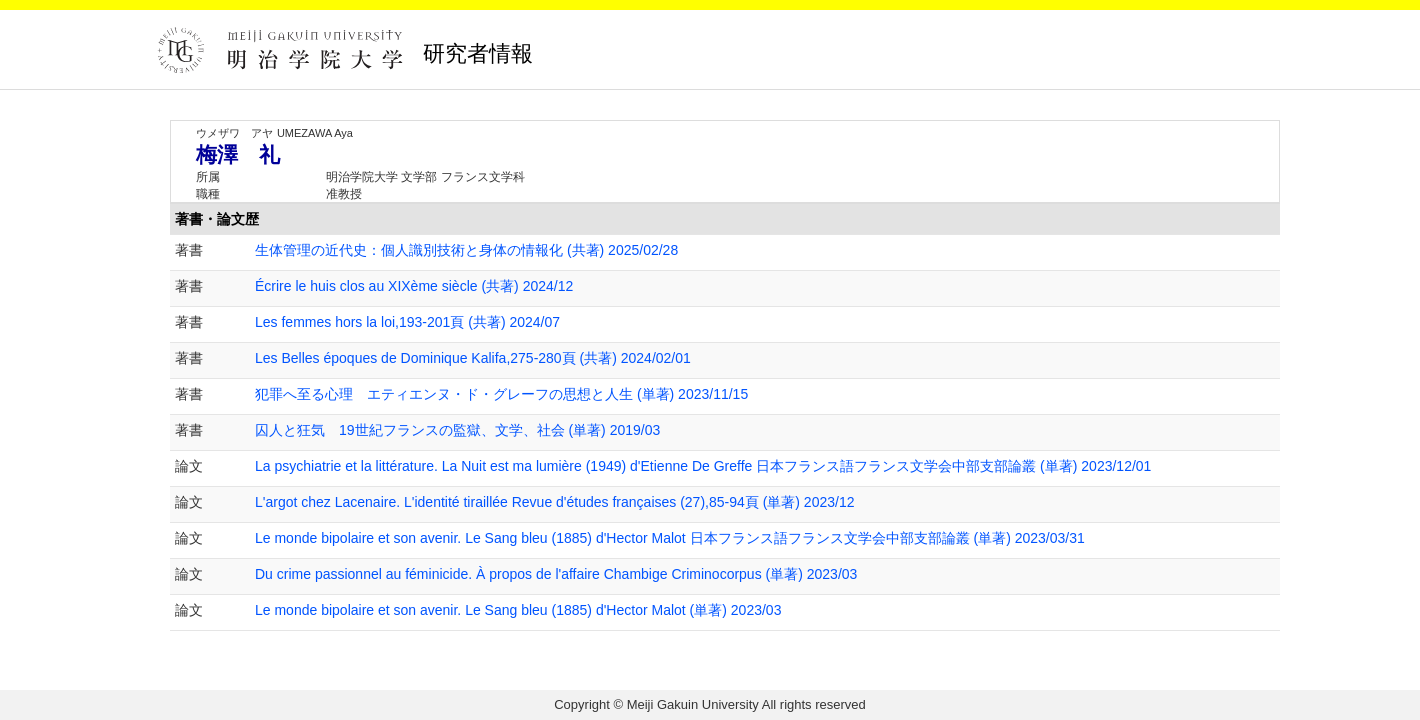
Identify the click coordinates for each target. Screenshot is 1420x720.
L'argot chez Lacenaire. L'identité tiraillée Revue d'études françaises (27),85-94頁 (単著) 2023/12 (554, 502)
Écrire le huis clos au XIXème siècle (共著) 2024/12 (414, 286)
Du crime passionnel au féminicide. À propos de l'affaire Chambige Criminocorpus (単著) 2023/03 (556, 574)
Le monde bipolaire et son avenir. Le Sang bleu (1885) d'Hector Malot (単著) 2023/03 (518, 610)
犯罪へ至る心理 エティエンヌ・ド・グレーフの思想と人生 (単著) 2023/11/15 (501, 394)
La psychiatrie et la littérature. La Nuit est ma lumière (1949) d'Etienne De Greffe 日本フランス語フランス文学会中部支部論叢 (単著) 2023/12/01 (703, 466)
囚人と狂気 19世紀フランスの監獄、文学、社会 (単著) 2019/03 (457, 430)
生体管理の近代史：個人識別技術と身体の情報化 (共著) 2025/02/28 (466, 250)
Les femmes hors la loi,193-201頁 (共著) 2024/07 (407, 322)
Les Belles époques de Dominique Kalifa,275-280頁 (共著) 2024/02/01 (473, 358)
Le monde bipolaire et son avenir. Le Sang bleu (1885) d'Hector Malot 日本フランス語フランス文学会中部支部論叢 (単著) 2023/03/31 (670, 538)
